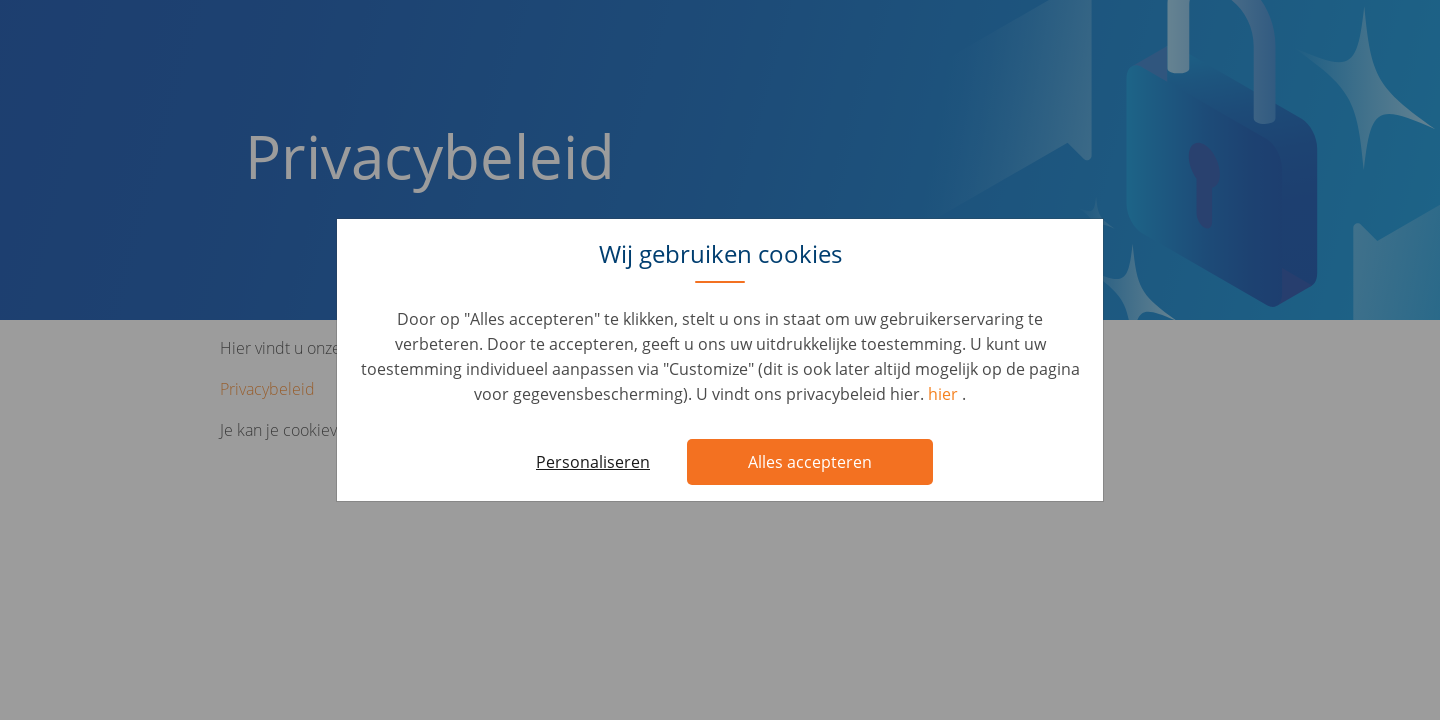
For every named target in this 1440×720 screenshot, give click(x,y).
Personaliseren (593, 462)
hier (945, 394)
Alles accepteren (810, 462)
